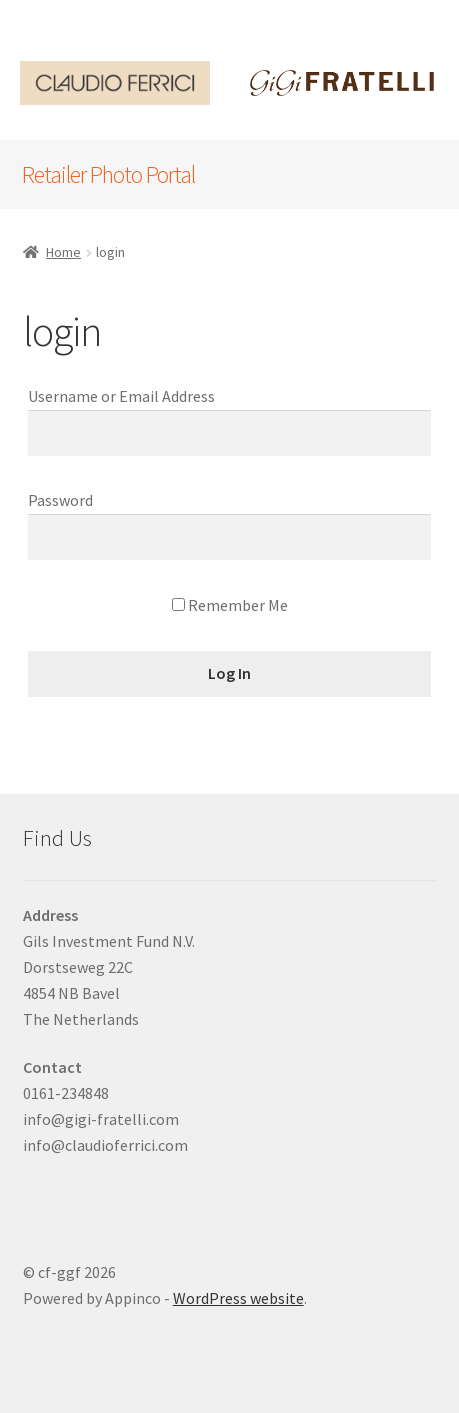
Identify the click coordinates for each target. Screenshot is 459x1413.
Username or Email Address (121, 396)
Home (63, 252)
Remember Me (230, 605)
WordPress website (238, 1298)
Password (60, 500)
